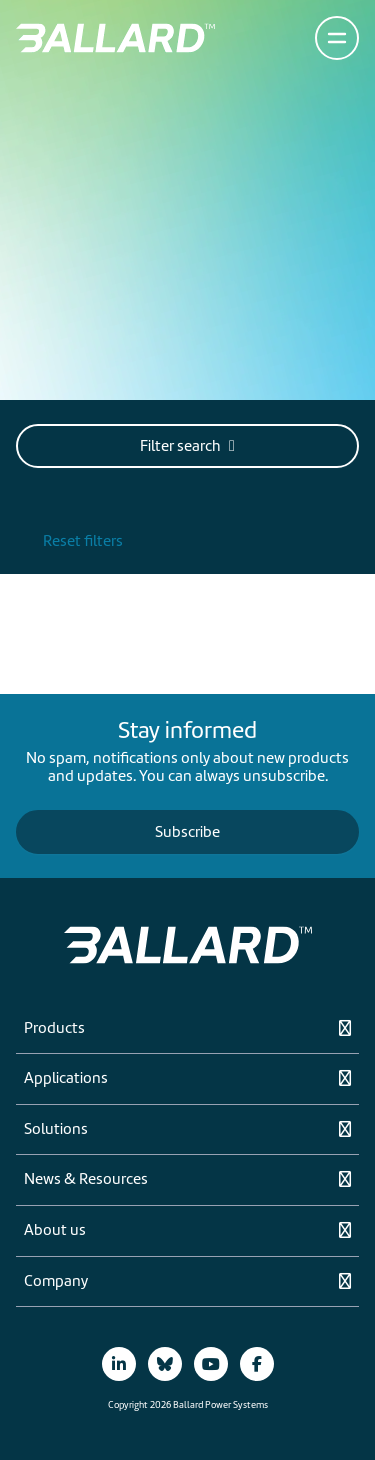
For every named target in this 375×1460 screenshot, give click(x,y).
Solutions (56, 1130)
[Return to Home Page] (115, 38)
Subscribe (187, 832)
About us (55, 1231)
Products (54, 1029)
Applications (66, 1079)
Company (56, 1282)
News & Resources (86, 1180)
